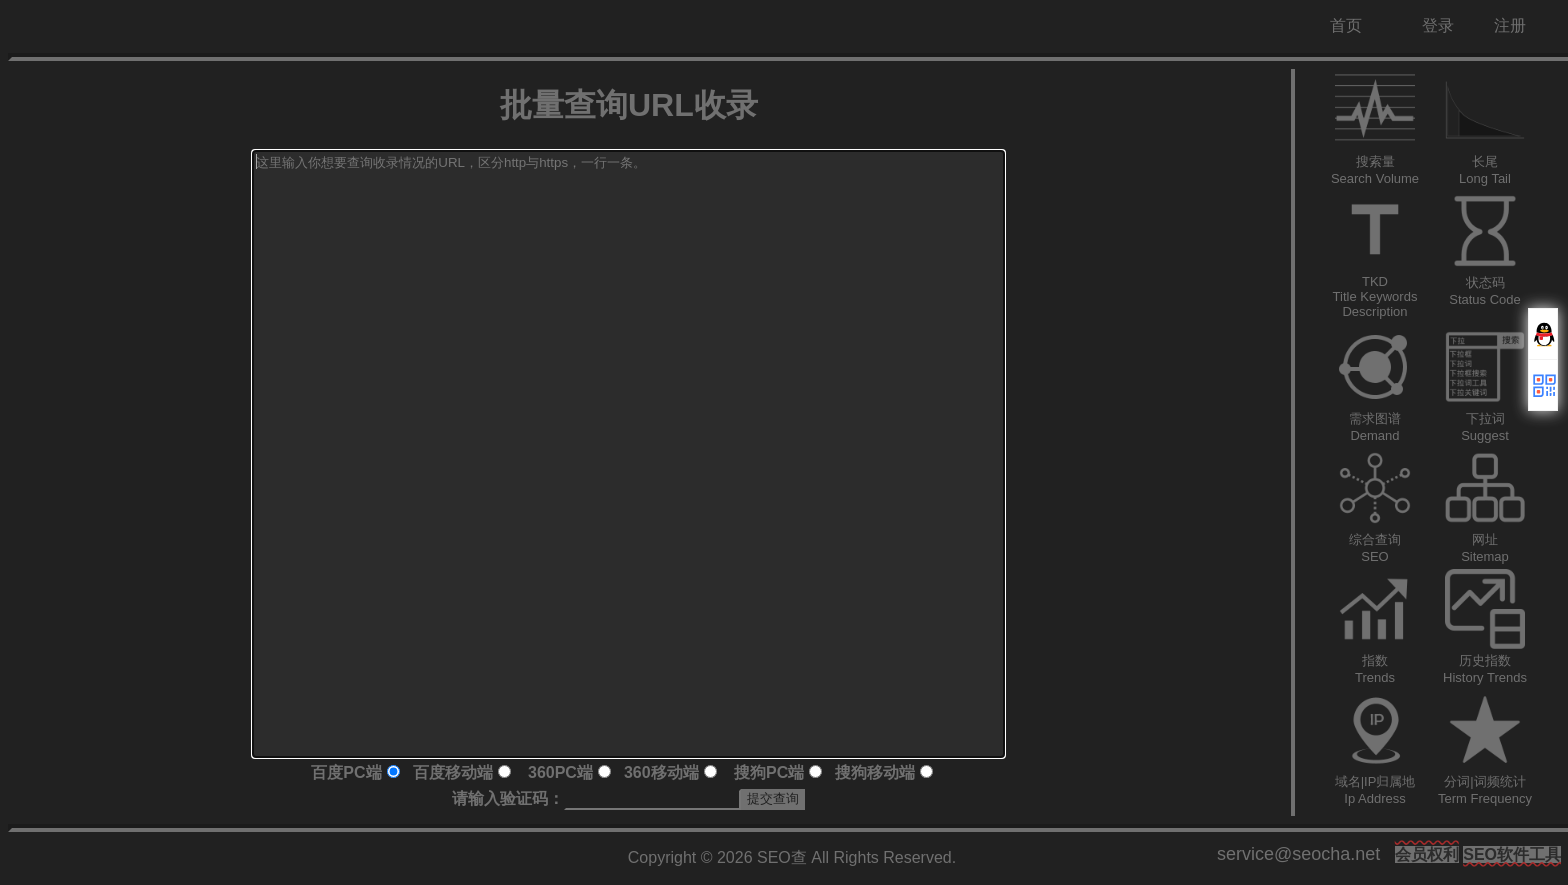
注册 (1510, 25)
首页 (1346, 25)
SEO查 (782, 857)
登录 (1438, 25)
